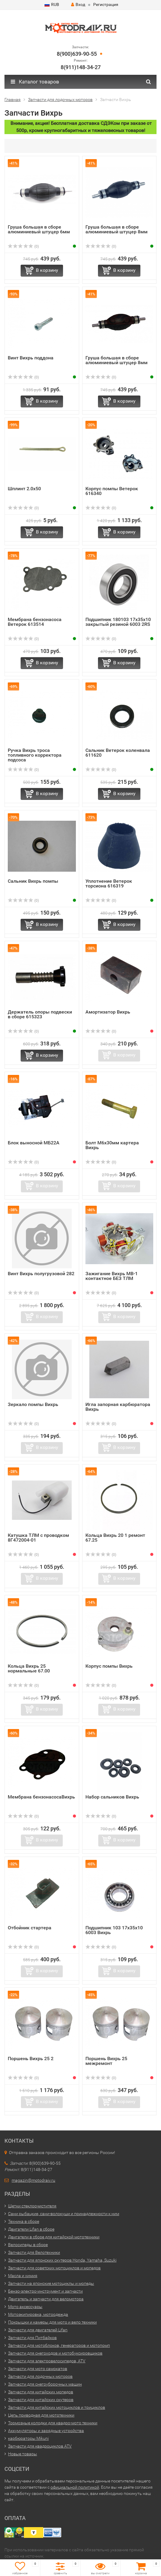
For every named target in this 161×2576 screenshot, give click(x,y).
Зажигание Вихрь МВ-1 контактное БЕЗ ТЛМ (111, 1276)
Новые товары (22, 2453)
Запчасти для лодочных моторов (40, 2376)
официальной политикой (74, 2487)
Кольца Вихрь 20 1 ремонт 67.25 (115, 1537)
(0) (23, 246)
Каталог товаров (35, 82)
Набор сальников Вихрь (112, 1797)
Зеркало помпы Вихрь (33, 1404)
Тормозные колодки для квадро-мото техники (52, 2422)
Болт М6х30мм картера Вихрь (112, 1145)
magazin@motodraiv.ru (33, 2180)
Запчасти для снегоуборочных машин (45, 2384)
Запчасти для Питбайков (32, 2337)
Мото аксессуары (25, 2306)
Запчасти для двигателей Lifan (38, 2329)
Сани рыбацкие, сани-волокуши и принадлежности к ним (63, 2213)
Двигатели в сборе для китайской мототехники (53, 2236)
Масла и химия (22, 2275)
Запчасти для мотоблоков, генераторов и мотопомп (59, 2345)
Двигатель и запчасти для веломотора (46, 2298)
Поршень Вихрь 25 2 (30, 2058)
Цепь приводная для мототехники (41, 2415)
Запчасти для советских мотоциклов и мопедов (54, 2267)
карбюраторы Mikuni (28, 2438)
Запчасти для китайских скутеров (40, 2399)
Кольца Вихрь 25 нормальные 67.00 (29, 1668)
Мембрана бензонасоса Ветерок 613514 (35, 622)
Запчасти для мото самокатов (37, 2368)
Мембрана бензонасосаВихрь (41, 1797)
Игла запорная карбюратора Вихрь (117, 1407)
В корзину (47, 270)
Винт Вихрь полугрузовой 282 (41, 1273)
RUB (52, 4)
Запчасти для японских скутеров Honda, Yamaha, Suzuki (62, 2260)
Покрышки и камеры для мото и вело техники (52, 2322)
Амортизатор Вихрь (107, 1012)
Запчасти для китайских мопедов (40, 2391)
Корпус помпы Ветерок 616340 (111, 491)
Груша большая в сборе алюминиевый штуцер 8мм (116, 229)
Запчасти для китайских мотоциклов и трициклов (56, 2407)
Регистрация (105, 4)
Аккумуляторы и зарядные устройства (46, 2430)
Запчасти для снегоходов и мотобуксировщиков (55, 2353)
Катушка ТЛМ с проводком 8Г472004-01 (38, 1537)
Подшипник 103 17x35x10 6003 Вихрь (114, 1930)
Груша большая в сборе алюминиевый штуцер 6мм (39, 229)
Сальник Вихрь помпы (33, 881)
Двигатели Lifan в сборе (31, 2229)
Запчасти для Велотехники (34, 2252)
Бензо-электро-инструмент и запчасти (45, 2291)
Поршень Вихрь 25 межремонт (106, 2061)
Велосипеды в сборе (28, 2244)
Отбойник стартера (29, 1928)
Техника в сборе (23, 2221)
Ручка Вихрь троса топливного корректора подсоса (35, 755)
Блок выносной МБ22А (33, 1143)
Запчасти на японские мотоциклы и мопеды (51, 2283)
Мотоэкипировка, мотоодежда (38, 2314)
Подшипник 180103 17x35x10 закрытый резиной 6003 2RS (118, 622)
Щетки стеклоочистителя (32, 2205)
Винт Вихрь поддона (30, 358)
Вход (78, 4)
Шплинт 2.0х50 (24, 488)
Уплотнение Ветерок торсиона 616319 (108, 883)
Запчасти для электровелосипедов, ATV (46, 2360)
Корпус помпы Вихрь (109, 1666)
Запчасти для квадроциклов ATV (40, 2446)
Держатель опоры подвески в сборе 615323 (40, 1014)
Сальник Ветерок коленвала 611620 (117, 752)
